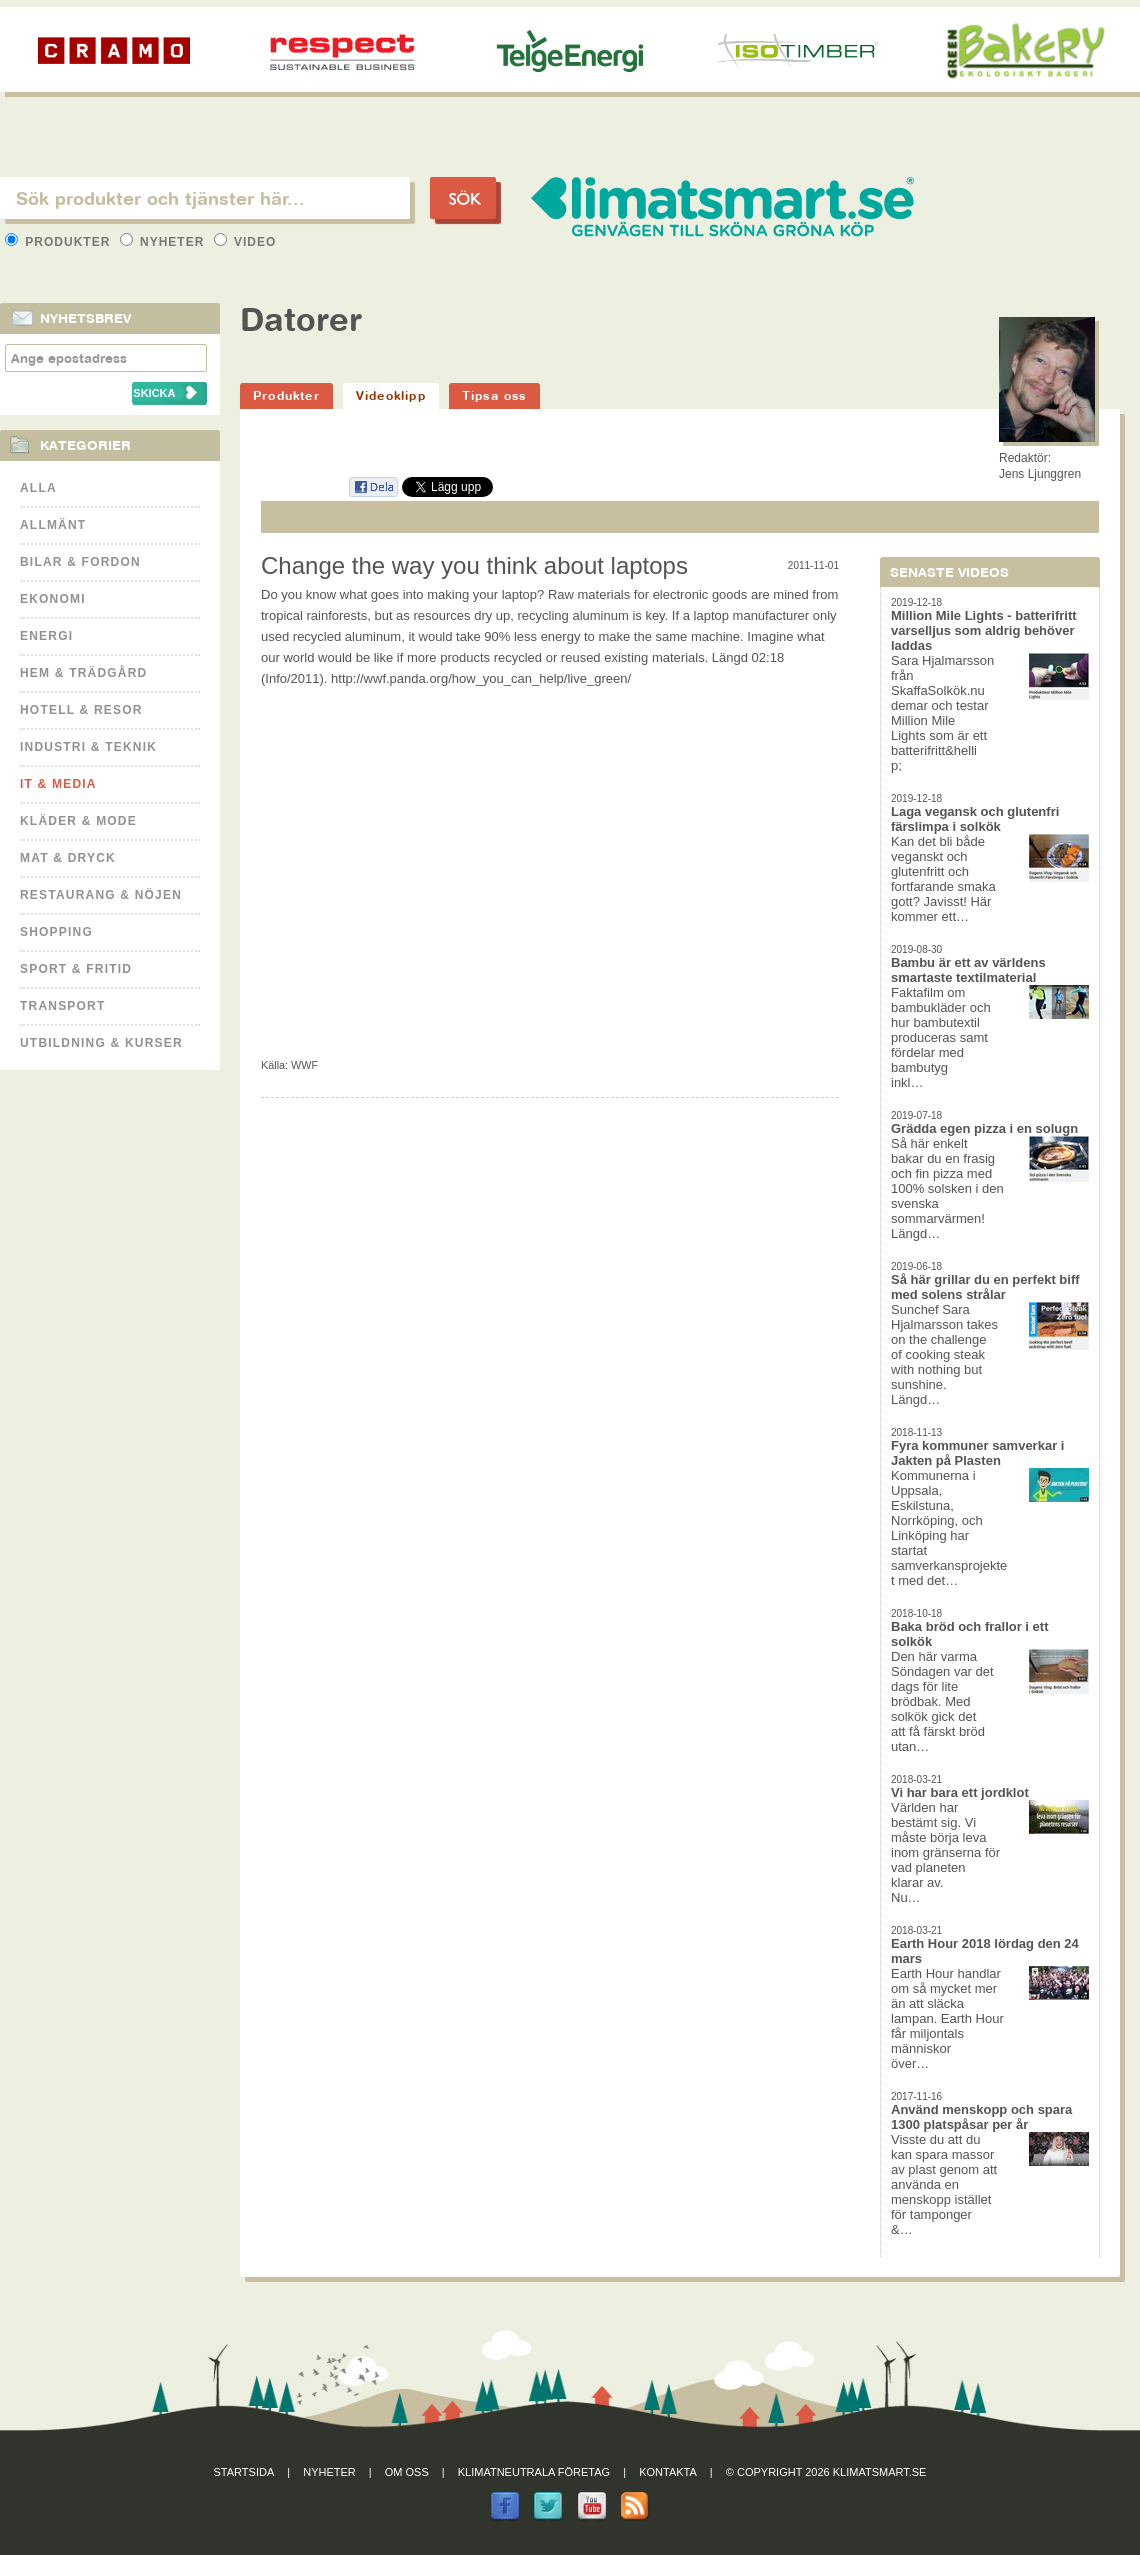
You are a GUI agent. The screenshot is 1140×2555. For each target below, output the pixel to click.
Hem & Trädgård (83, 673)
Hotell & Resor (81, 710)
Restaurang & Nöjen (101, 895)
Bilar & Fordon (80, 562)
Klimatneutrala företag (534, 2472)
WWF (304, 1065)
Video (245, 242)
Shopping (56, 932)
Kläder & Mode (78, 821)
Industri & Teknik (88, 747)
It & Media (58, 784)
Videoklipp (391, 395)
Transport (62, 1006)
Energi (46, 636)
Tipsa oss (494, 395)
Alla (38, 488)
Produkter (60, 242)
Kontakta (668, 2472)
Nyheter (164, 242)
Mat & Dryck (68, 858)
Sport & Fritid (76, 969)
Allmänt (53, 525)
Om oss (407, 2472)
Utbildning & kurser (101, 1043)
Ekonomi (53, 599)
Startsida (244, 2472)
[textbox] (205, 198)
